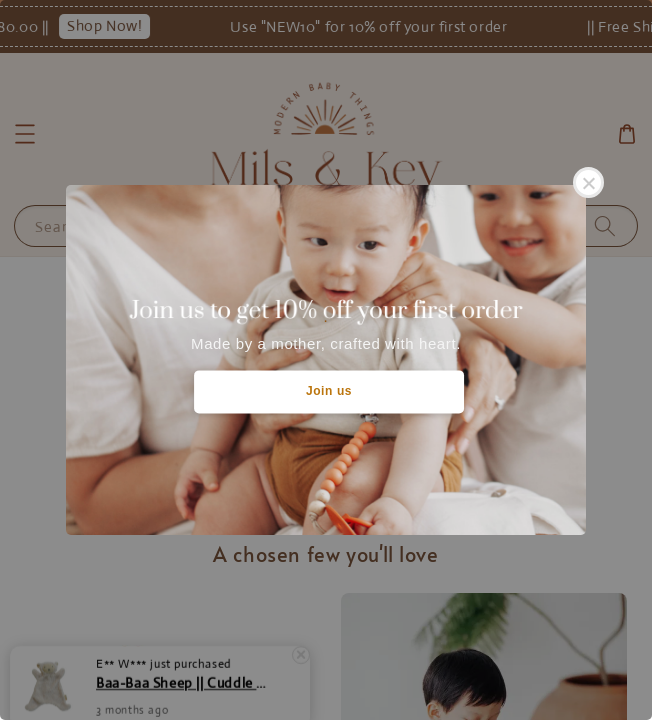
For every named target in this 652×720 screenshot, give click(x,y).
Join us (329, 391)
